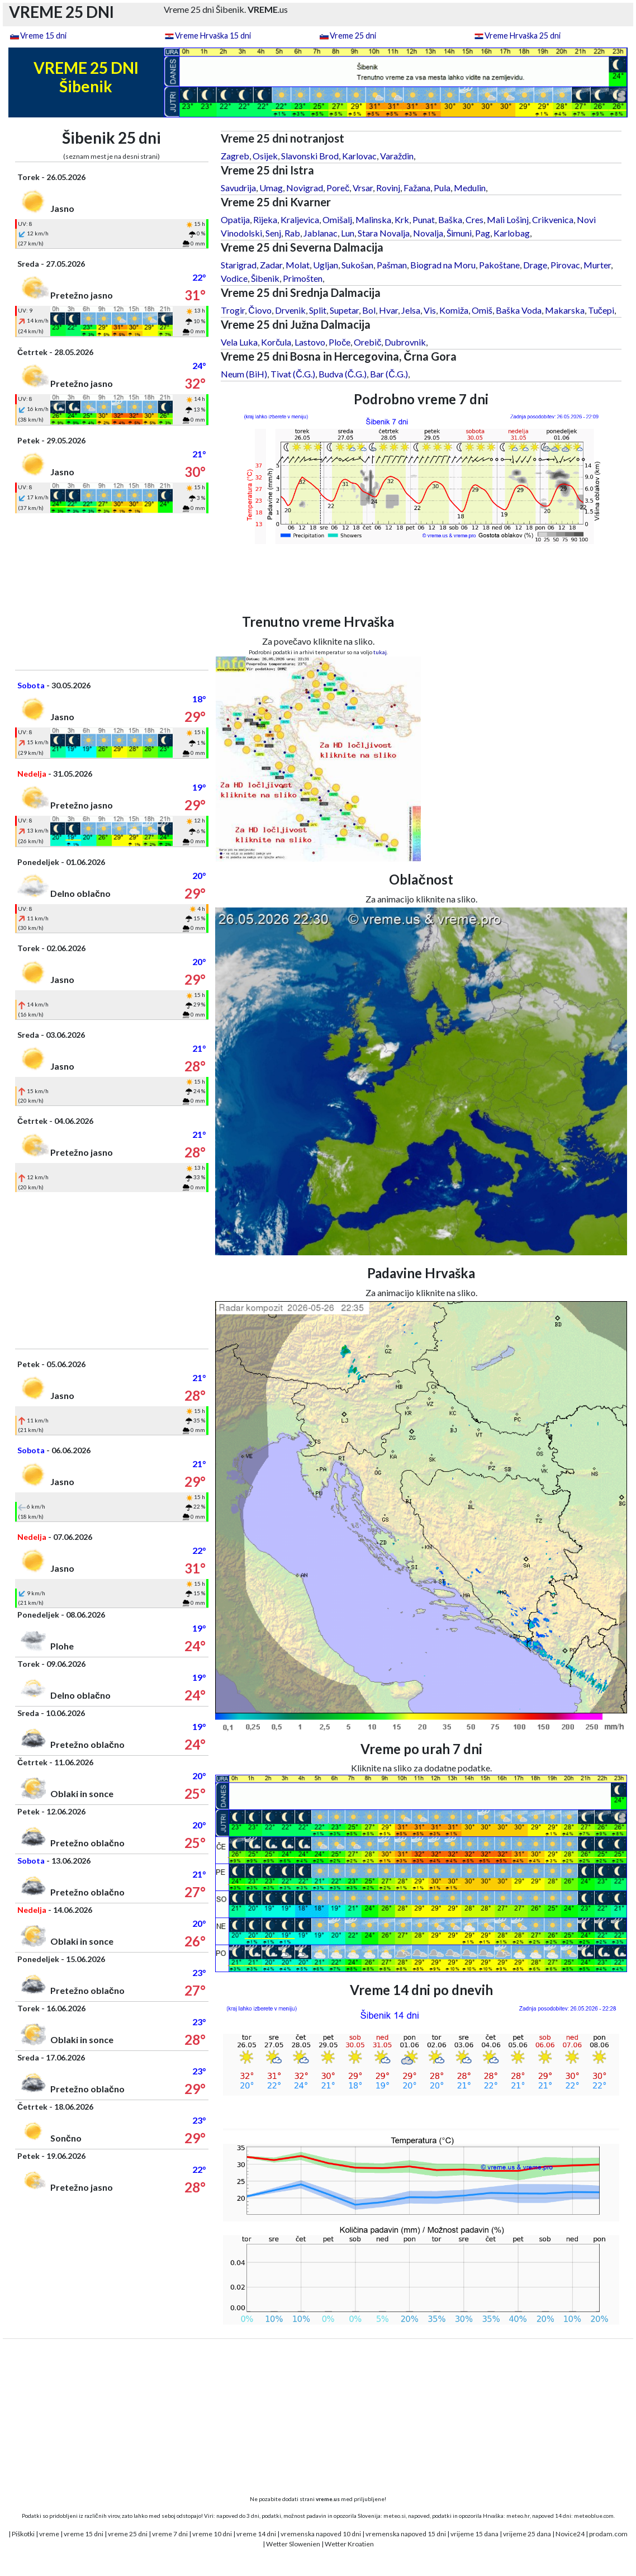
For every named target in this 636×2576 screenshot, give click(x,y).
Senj (273, 233)
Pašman (392, 264)
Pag (482, 233)
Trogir (233, 310)
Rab (292, 233)
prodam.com (608, 2534)
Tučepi (601, 310)
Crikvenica (552, 219)
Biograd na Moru (443, 264)
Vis (430, 310)
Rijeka (265, 219)
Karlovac (359, 155)
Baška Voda (519, 310)
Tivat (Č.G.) (292, 373)
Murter (597, 264)
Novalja (428, 233)
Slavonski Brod (310, 155)
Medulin (470, 187)
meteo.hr (518, 2515)
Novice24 (570, 2534)
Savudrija (238, 187)
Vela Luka (239, 342)
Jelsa (410, 310)
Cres (474, 219)
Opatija (235, 219)
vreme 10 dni (212, 2534)
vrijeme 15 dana (474, 2534)
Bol (369, 310)
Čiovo (260, 310)
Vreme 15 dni (43, 35)
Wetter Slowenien (293, 2544)
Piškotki (23, 2534)
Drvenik (290, 310)
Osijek (265, 155)
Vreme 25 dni (353, 35)
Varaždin (397, 155)
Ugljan (325, 264)
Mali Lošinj (508, 219)
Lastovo (310, 342)
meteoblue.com (594, 2515)
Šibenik (265, 278)
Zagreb (235, 155)
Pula (442, 187)
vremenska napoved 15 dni (406, 2534)
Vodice (234, 278)
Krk (402, 219)
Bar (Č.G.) (389, 373)
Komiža (453, 310)
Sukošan (357, 264)
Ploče (339, 342)
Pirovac (565, 264)
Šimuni (459, 233)
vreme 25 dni (128, 2534)
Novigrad (304, 187)
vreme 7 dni (170, 2534)
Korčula (276, 342)
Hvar (388, 310)
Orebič (367, 342)
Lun (347, 233)
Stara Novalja (384, 233)
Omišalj (337, 219)
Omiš (482, 310)
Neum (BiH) (244, 373)
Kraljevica (300, 219)
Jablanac (320, 233)
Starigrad (239, 264)
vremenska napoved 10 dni (321, 2534)
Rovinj (388, 187)
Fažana (417, 187)
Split (317, 310)
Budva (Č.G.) (343, 373)
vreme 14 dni (256, 2534)
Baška (450, 219)
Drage (535, 264)
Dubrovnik (405, 342)
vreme (49, 2534)
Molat (298, 264)
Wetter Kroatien (349, 2544)
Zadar (271, 264)
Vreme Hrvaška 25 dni (523, 35)
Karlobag (511, 233)
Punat (423, 219)
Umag (271, 187)
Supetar (344, 310)
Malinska (373, 219)
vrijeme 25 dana (527, 2534)
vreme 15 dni (83, 2534)
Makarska (565, 310)
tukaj (380, 652)
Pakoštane (499, 264)
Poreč (337, 187)
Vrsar (363, 187)
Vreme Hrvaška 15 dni (213, 35)
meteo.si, (395, 2515)
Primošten (302, 278)
